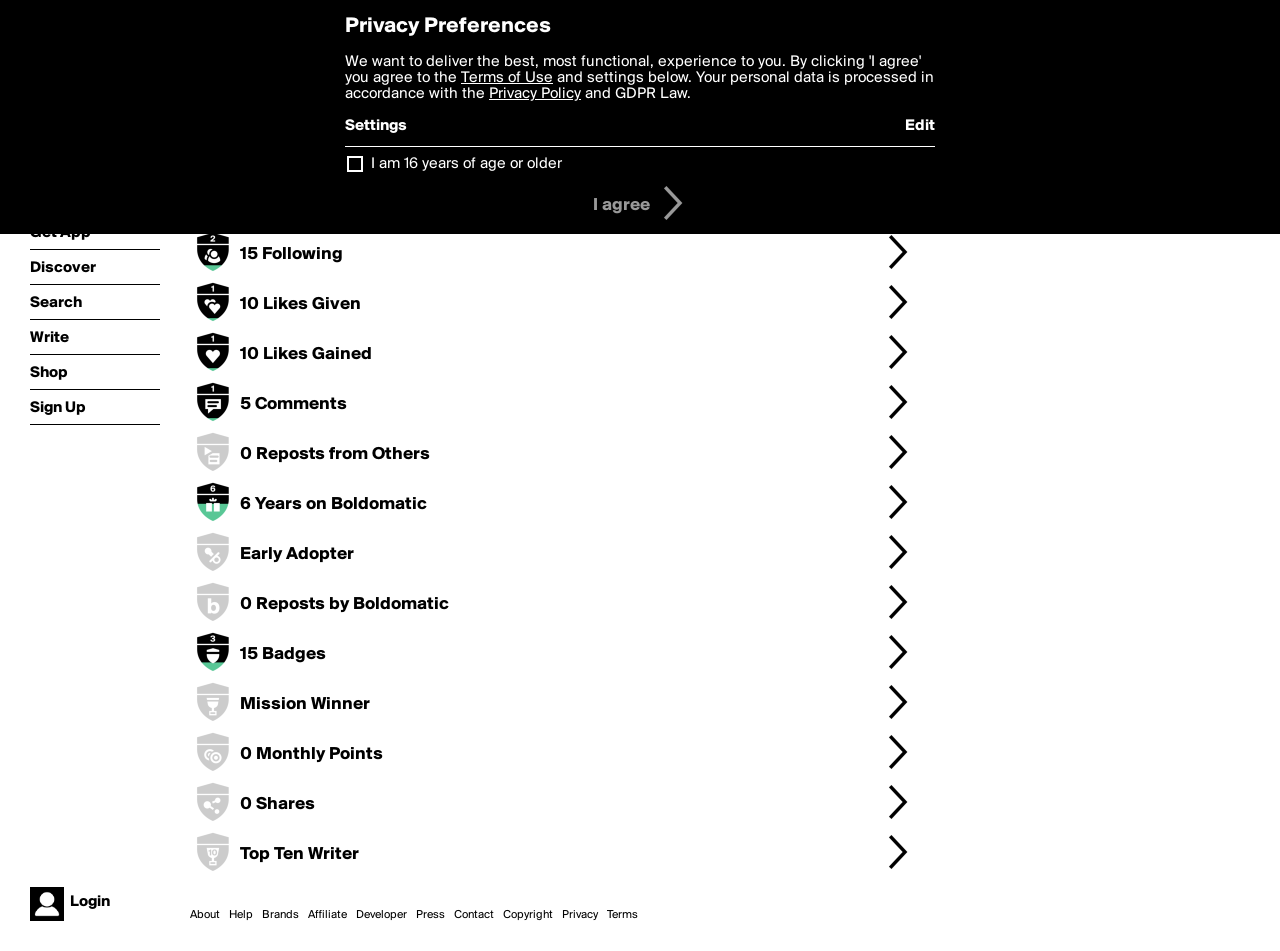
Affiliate (327, 915)
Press (430, 915)
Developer (381, 915)
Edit (920, 126)
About (205, 915)
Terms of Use (507, 78)
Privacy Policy (535, 94)
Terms (622, 915)
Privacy (580, 915)
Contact (474, 915)
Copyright (528, 915)
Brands (280, 915)
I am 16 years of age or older (466, 164)
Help (241, 915)
